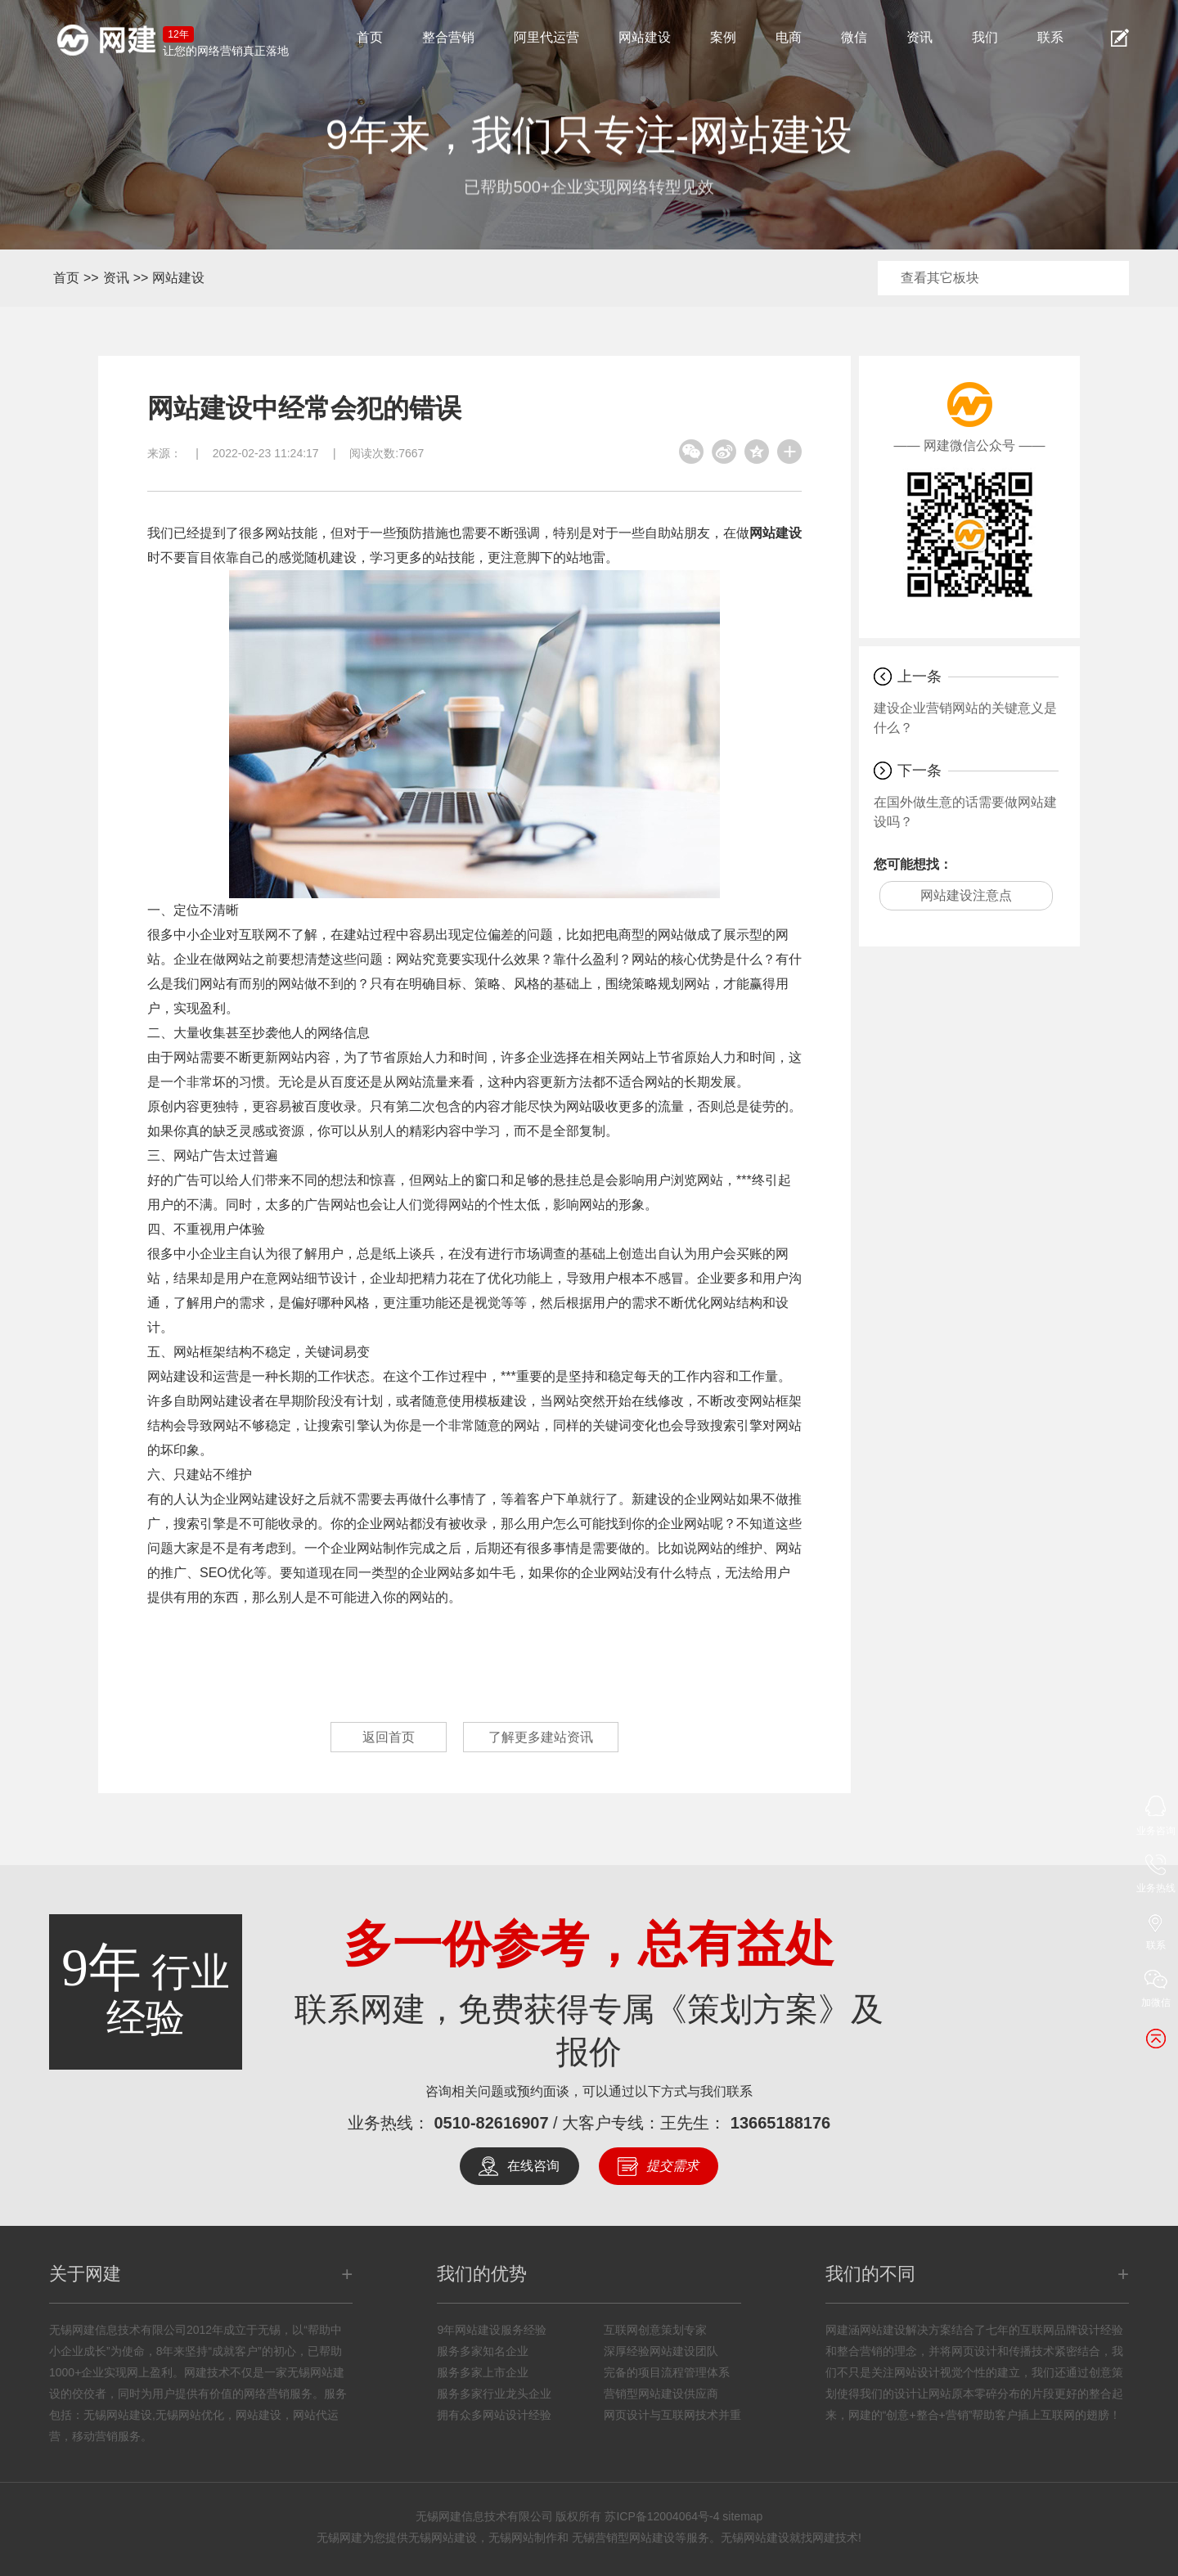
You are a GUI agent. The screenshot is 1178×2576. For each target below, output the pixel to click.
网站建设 (644, 37)
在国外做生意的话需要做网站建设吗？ (965, 812)
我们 (985, 37)
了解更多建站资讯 (540, 1737)
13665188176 (780, 2123)
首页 (370, 37)
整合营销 (448, 37)
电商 (789, 37)
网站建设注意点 (966, 895)
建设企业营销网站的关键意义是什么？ (965, 718)
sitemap (742, 2516)
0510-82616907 (491, 2123)
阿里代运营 (546, 37)
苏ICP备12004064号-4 (662, 2516)
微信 (854, 37)
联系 (1050, 37)
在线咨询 (533, 2166)
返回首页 (388, 1737)
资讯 (919, 37)
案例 (723, 37)
